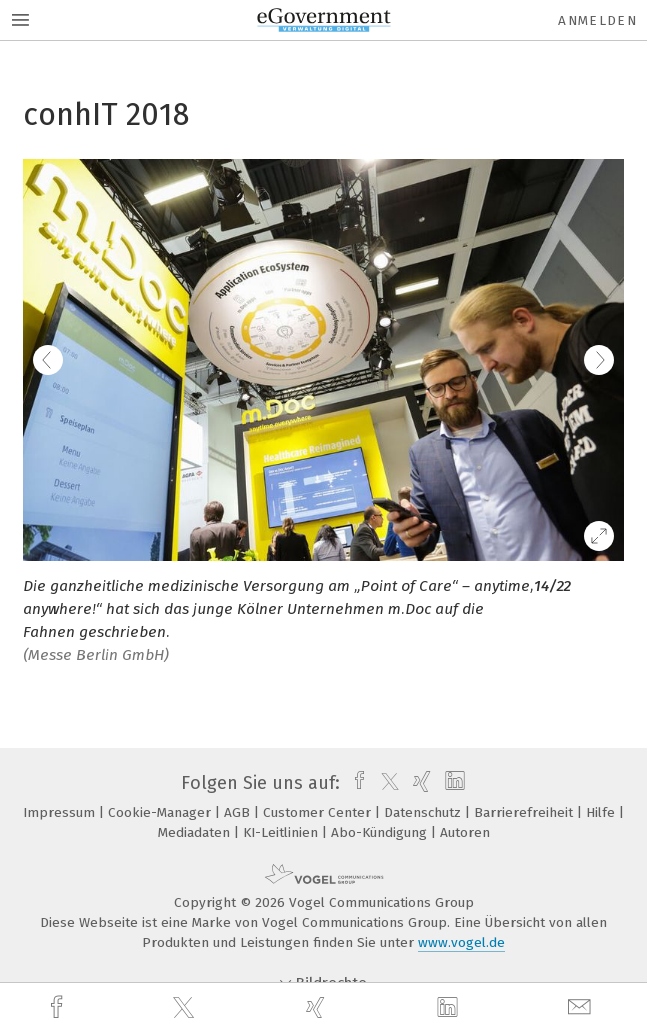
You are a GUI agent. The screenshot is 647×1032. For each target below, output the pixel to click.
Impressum (61, 812)
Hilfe (602, 812)
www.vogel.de (461, 942)
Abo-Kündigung (381, 832)
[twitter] (186, 1008)
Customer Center (319, 812)
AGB (239, 812)
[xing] (318, 1007)
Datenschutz (424, 812)
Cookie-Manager (161, 812)
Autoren (465, 832)
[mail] (582, 1007)
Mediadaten (196, 832)
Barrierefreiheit (525, 812)
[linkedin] (450, 1008)
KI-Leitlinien (282, 832)
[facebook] (59, 1007)
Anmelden (597, 20)
